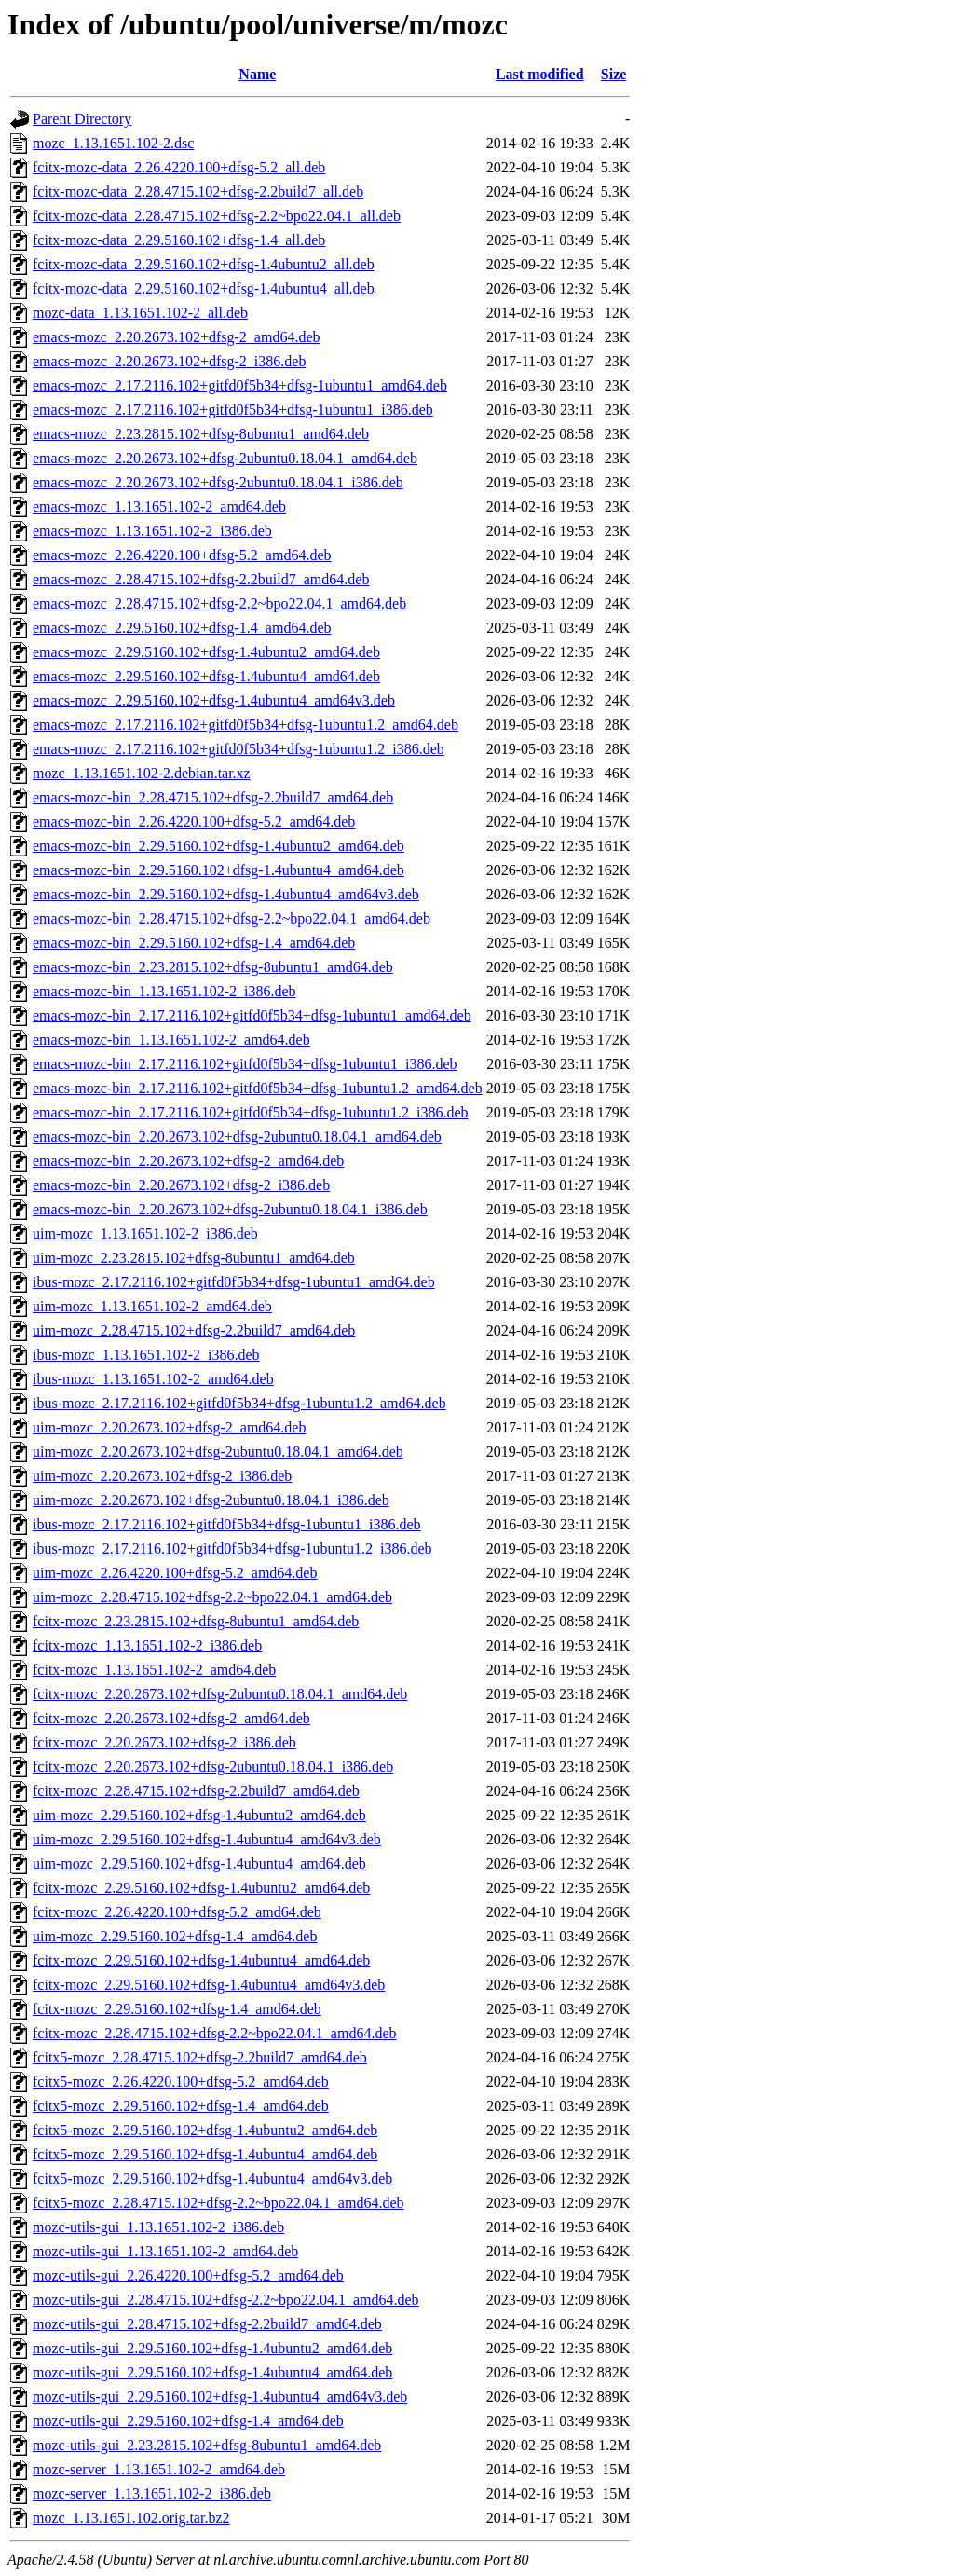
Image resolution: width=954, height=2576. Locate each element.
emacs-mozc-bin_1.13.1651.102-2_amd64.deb (171, 1040)
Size (614, 74)
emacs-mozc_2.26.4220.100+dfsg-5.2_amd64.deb (182, 555)
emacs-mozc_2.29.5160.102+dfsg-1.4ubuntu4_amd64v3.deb (214, 700)
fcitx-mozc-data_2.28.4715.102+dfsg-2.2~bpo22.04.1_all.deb (217, 216)
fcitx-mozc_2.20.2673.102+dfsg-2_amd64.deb (171, 1718)
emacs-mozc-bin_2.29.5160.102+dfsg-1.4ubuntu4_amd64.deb (218, 870)
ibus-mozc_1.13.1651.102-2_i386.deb (146, 1355)
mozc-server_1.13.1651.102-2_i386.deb (152, 2493)
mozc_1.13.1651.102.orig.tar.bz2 (131, 2518)
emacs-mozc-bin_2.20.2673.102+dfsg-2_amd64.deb (188, 1161)
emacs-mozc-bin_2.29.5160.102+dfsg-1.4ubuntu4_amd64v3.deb (226, 894)
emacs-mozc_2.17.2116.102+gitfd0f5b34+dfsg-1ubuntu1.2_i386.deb (238, 749)
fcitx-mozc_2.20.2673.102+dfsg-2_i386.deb (164, 1742)
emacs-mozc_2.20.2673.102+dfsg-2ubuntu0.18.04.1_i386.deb (218, 482)
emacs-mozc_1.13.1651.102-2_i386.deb (152, 531)
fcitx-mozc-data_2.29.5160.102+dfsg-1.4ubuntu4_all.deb (204, 288)
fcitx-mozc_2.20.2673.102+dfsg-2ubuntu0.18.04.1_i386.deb (213, 1766)
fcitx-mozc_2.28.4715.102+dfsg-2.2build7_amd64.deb (196, 1791)
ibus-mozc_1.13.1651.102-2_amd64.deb (153, 1379)
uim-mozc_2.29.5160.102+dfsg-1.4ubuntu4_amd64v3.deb (207, 1839)
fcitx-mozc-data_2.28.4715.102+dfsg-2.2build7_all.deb (198, 191)
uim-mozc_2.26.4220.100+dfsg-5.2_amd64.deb (175, 1573)
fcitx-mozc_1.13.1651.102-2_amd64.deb (154, 1670)
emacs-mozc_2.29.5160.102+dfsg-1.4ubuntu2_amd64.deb (206, 652)
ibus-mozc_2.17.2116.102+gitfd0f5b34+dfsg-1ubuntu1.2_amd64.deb (239, 1403)
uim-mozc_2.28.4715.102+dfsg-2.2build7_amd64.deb (194, 1330)
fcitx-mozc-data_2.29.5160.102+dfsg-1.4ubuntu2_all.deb (204, 264)
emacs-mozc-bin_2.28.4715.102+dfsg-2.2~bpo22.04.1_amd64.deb (231, 918)
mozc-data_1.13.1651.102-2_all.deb (140, 313)
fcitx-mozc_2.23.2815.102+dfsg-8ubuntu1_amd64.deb (196, 1621)
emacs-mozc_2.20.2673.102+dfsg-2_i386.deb (169, 361)
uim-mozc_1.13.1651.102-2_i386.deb (145, 1233)
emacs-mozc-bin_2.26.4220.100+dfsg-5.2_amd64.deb (194, 821)
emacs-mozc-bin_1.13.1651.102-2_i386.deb (164, 991)
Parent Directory (82, 119)
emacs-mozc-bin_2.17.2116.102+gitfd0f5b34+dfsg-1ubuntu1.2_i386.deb (251, 1112)
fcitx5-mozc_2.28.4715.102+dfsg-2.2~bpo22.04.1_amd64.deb (218, 2203)
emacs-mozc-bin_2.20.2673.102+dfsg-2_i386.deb (181, 1185)
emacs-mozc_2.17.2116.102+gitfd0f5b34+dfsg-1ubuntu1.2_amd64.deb (245, 725)
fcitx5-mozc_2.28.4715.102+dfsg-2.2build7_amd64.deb (200, 2057)
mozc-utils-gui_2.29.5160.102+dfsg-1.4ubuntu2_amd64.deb (212, 2348)
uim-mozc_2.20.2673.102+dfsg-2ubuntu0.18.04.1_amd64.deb (218, 1451)
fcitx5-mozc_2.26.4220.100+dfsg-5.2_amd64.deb (181, 2082)
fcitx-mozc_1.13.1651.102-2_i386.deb (147, 1645)
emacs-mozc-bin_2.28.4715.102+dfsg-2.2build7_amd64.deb (213, 797)
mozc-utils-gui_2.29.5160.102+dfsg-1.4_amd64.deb (188, 2421)
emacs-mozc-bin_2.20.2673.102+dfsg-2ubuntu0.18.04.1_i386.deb (230, 1209)
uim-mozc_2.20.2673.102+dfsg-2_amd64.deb (169, 1427)
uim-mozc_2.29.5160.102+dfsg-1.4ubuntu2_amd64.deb (199, 1815)
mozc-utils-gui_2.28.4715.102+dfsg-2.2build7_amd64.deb (207, 2324)
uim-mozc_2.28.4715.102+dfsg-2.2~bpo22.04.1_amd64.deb (212, 1597)
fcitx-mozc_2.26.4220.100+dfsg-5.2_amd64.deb (177, 1912)
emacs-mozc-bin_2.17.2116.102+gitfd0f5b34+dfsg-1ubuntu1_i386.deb (245, 1064)
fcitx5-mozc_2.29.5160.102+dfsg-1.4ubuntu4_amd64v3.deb (212, 2178)
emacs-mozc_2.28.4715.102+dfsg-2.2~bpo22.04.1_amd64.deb (219, 603)
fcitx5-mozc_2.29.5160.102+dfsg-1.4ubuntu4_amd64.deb (205, 2154)
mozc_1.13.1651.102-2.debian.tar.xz (142, 773)
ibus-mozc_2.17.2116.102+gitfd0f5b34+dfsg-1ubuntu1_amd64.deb (234, 1282)
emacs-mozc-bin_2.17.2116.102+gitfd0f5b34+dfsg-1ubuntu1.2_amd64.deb (258, 1088)
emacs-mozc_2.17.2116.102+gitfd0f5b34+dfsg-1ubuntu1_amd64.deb (240, 385)
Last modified (540, 74)
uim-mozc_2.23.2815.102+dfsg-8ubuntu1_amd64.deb (194, 1258)
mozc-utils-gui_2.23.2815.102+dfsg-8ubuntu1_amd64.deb (207, 2445)
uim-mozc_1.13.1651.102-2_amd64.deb (152, 1306)
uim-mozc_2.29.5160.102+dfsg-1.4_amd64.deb (175, 1936)
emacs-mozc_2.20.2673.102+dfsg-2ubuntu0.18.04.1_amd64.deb (225, 458)
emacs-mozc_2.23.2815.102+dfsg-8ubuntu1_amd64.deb (201, 434)
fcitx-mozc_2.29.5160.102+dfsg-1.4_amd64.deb (177, 2009)
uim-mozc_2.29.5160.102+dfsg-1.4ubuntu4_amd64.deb (199, 1863)
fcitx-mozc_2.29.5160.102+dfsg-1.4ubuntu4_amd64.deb (201, 1960)
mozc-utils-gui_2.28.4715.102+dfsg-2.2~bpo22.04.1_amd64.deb (226, 2300)
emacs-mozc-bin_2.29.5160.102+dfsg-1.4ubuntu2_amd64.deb (218, 846)
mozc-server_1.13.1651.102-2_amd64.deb (159, 2469)
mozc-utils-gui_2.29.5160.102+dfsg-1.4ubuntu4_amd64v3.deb (220, 2397)
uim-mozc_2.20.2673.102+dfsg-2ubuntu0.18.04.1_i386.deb (211, 1500)
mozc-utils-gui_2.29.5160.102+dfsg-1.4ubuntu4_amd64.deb (212, 2372)
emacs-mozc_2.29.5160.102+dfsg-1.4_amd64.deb (182, 628)
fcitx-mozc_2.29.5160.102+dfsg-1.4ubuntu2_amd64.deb (201, 1888)
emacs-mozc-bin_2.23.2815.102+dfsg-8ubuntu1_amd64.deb (213, 967)
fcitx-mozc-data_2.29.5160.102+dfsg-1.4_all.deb (179, 240)
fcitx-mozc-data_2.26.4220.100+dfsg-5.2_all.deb (179, 167)
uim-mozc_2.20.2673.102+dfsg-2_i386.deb (162, 1476)
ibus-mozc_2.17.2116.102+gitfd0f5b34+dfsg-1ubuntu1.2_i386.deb (232, 1548)
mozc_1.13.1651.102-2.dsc (113, 143)
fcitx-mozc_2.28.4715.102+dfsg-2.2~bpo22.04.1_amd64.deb (215, 2033)
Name (257, 74)
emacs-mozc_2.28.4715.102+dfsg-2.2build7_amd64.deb (201, 579)
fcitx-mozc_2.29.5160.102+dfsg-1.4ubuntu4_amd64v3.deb (209, 1985)
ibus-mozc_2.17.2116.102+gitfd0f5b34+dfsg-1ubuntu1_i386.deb (227, 1524)
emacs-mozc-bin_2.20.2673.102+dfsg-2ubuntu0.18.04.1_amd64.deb (237, 1136)
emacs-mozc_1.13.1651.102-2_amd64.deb (159, 506)
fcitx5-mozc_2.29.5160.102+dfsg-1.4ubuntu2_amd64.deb (205, 2130)
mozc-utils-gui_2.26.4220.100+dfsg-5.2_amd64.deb (188, 2275)
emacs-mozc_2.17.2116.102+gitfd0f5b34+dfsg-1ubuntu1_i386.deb (233, 410)
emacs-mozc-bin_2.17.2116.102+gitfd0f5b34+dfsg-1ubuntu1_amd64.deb (252, 1015)
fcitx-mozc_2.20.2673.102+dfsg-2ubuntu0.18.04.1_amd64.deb (220, 1694)
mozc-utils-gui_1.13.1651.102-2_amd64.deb (165, 2251)
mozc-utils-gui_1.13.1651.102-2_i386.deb (158, 2227)
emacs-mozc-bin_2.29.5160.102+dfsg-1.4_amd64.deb (194, 943)
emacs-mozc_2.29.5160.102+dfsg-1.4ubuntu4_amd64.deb (206, 676)
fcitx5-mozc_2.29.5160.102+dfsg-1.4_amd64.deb (181, 2106)
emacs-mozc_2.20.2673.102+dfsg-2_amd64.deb (176, 337)
